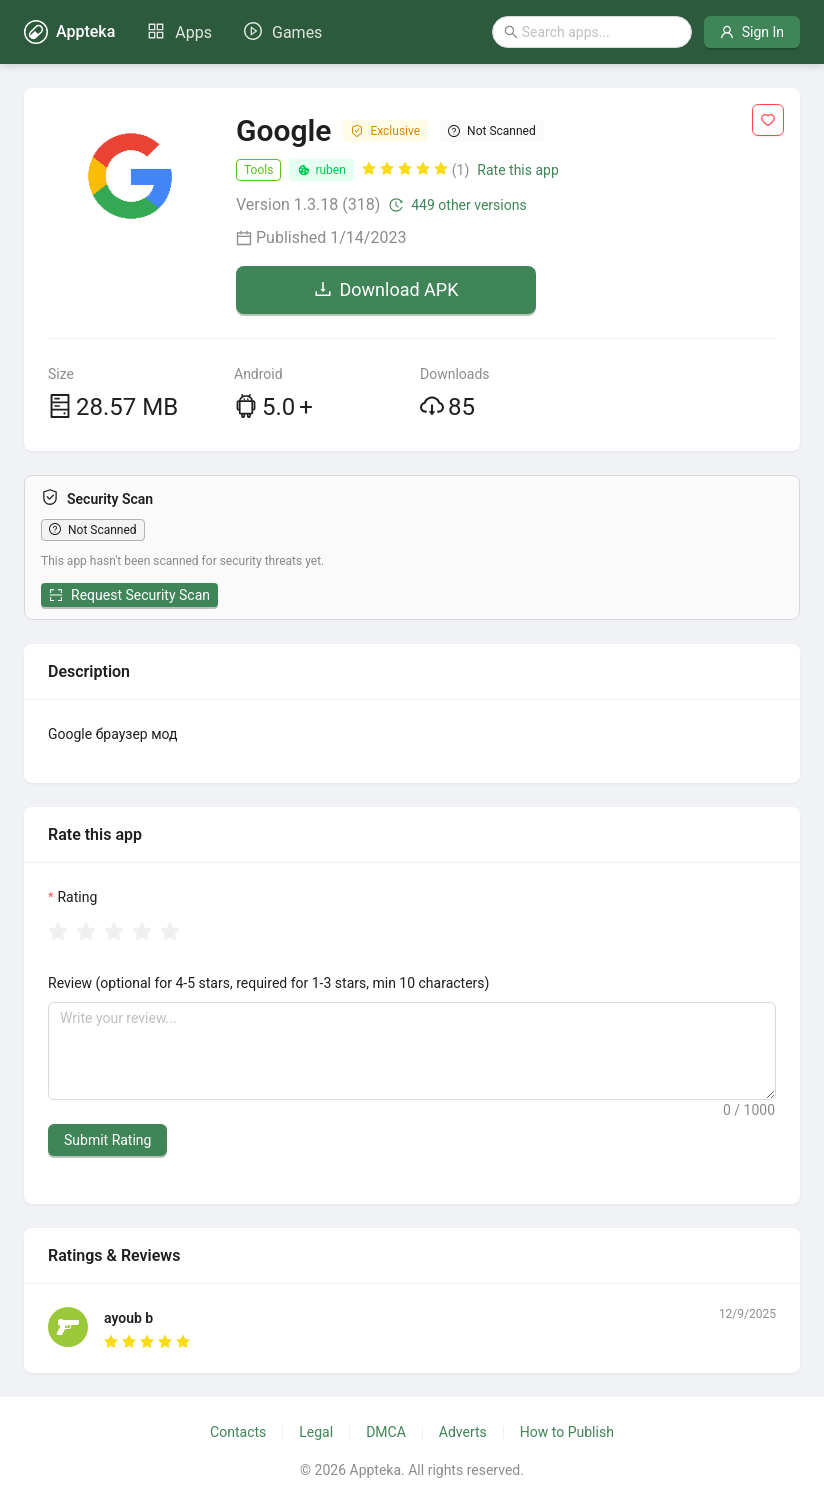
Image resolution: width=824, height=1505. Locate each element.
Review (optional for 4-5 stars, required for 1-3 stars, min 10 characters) (268, 983)
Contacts (238, 1432)
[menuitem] (179, 33)
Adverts (463, 1432)
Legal (316, 1432)
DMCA (386, 1432)
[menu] (234, 32)
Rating (77, 897)
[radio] (58, 932)
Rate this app (517, 170)
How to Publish (567, 1432)
